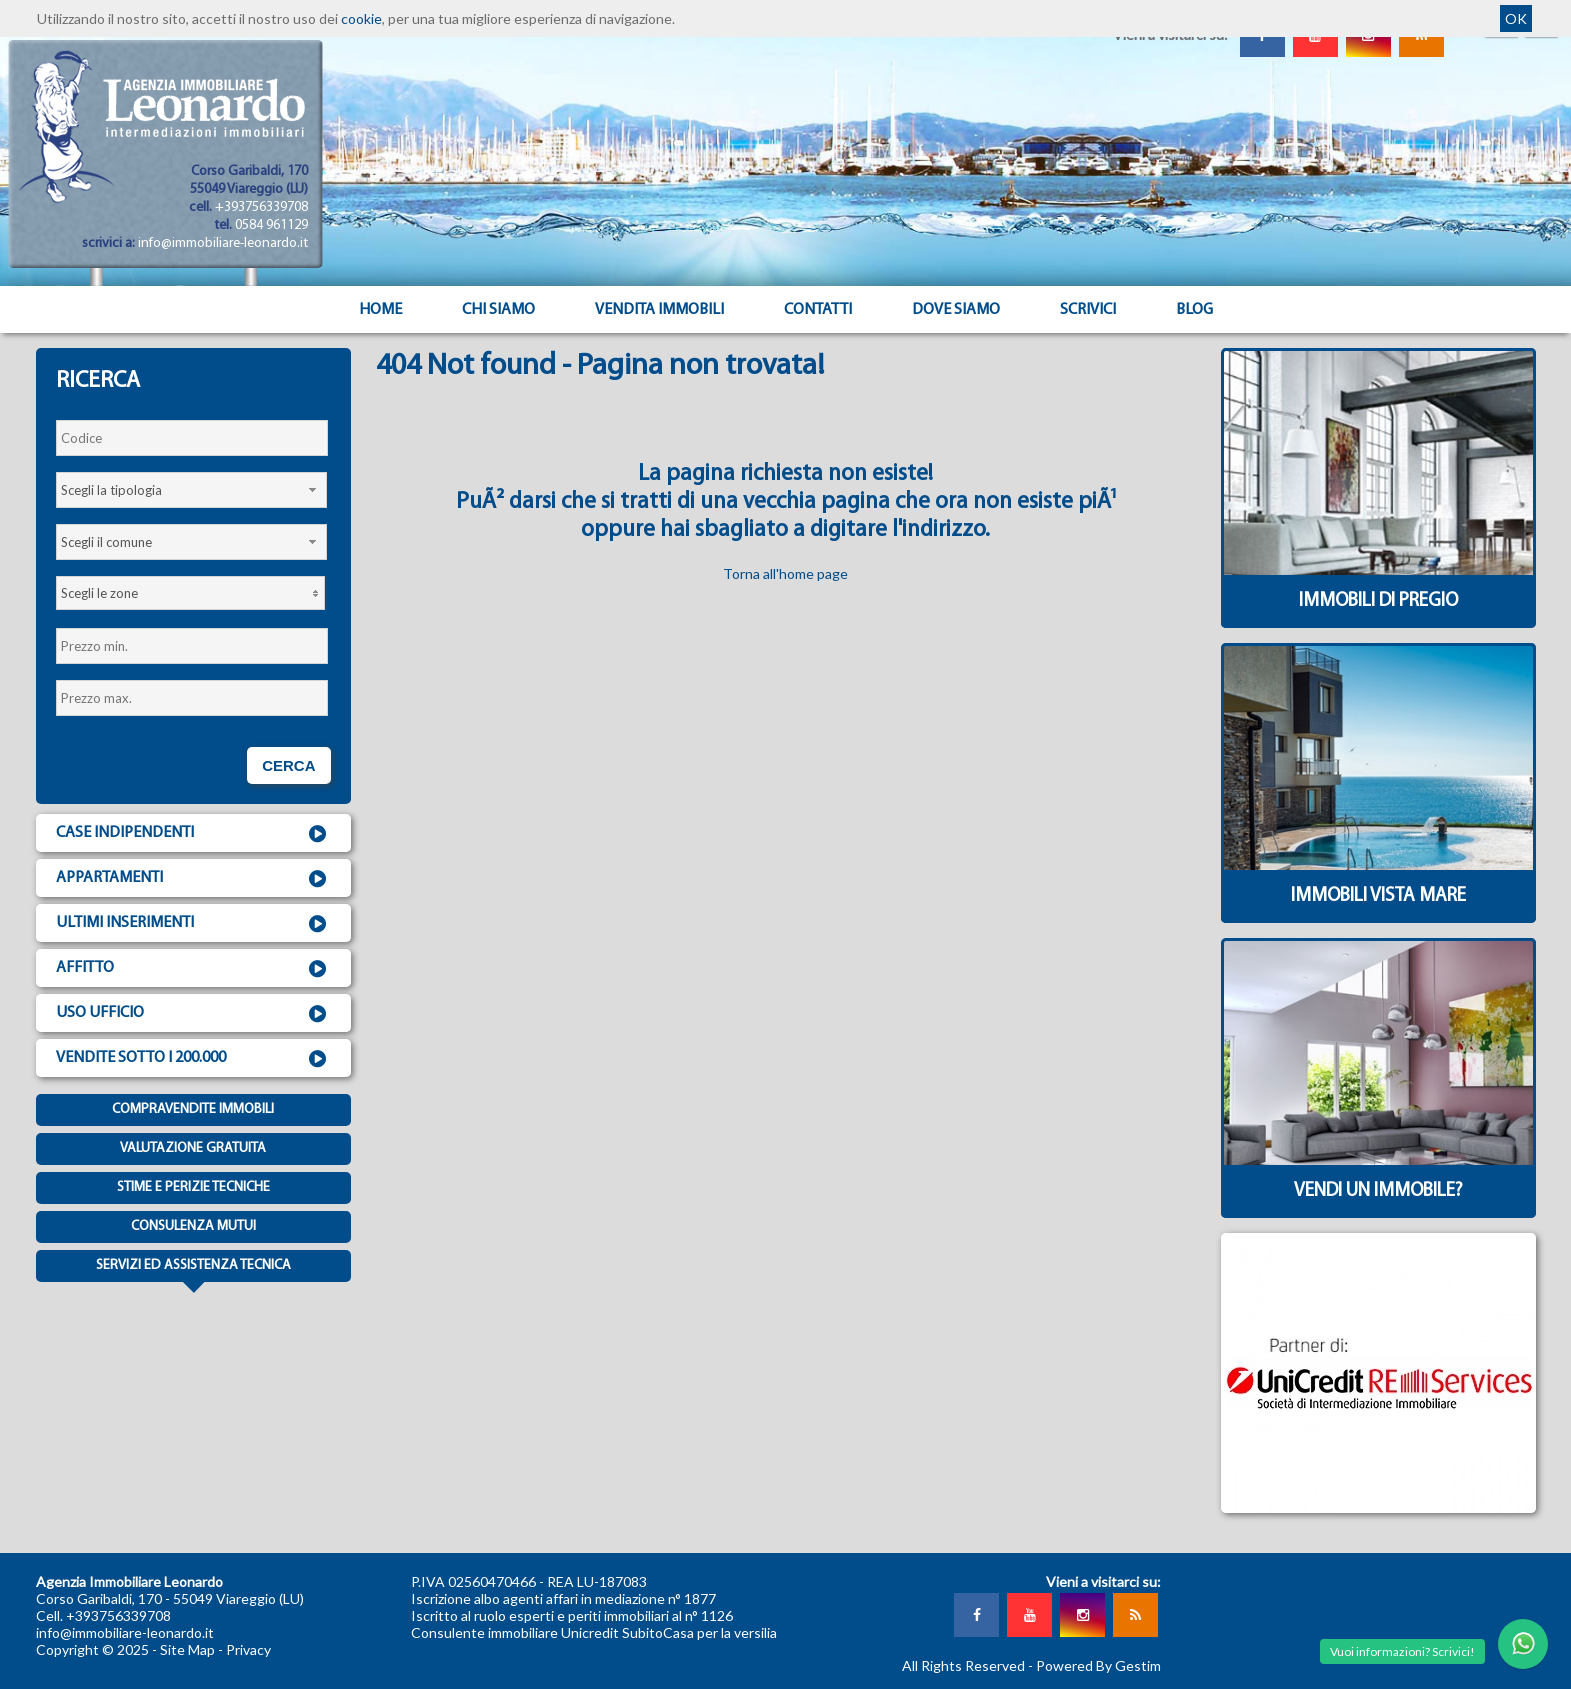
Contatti (818, 310)
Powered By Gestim (1098, 1665)
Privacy (248, 1649)
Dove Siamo (956, 310)
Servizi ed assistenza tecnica (193, 1270)
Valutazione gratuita (193, 1148)
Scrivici (1088, 310)
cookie (361, 18)
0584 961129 (271, 225)
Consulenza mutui (193, 1226)
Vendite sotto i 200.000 (193, 1059)
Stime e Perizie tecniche (193, 1187)
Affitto (193, 969)
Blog (1194, 310)
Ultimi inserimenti (193, 924)
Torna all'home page (785, 573)
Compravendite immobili (193, 1109)
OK (1516, 18)
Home (380, 310)
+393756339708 (261, 207)
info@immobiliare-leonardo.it (223, 243)
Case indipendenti (193, 834)
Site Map (187, 1649)
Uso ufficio (193, 1014)
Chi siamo (498, 310)
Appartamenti (193, 879)
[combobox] (192, 490)
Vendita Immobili (659, 310)
